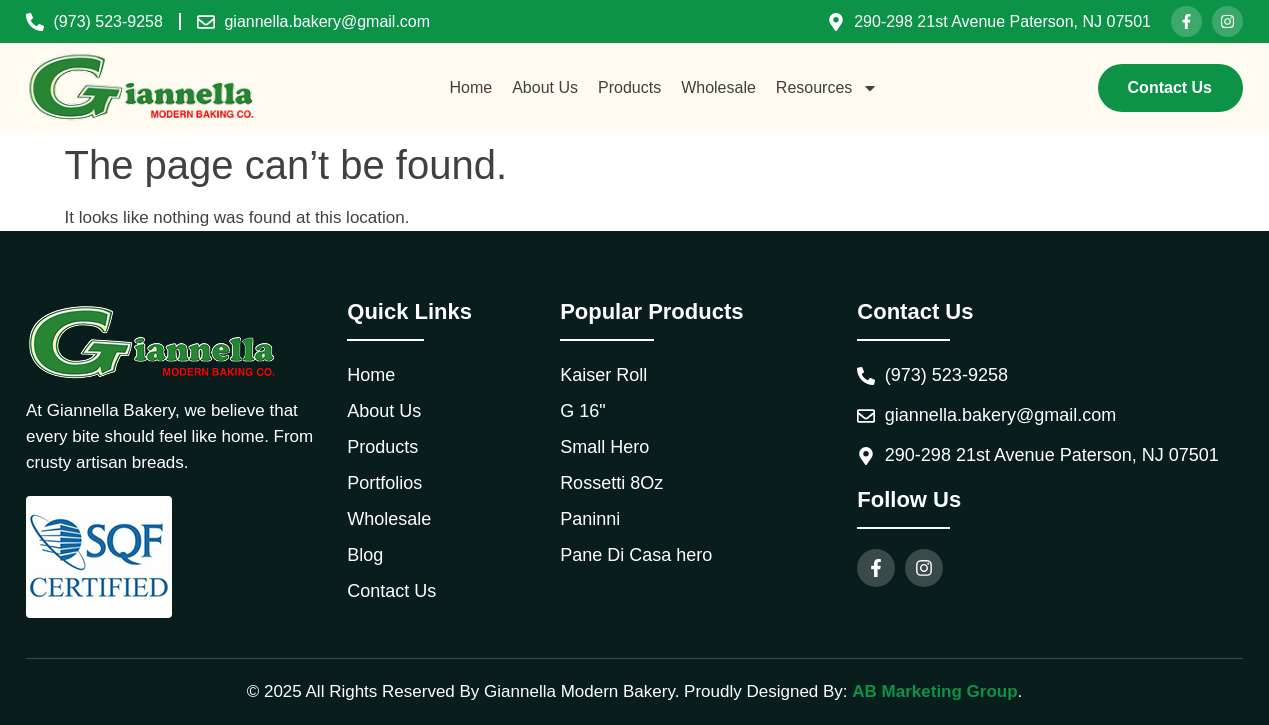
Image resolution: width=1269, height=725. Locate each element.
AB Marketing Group (934, 691)
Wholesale (718, 87)
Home (471, 87)
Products (629, 87)
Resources (827, 88)
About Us (545, 87)
